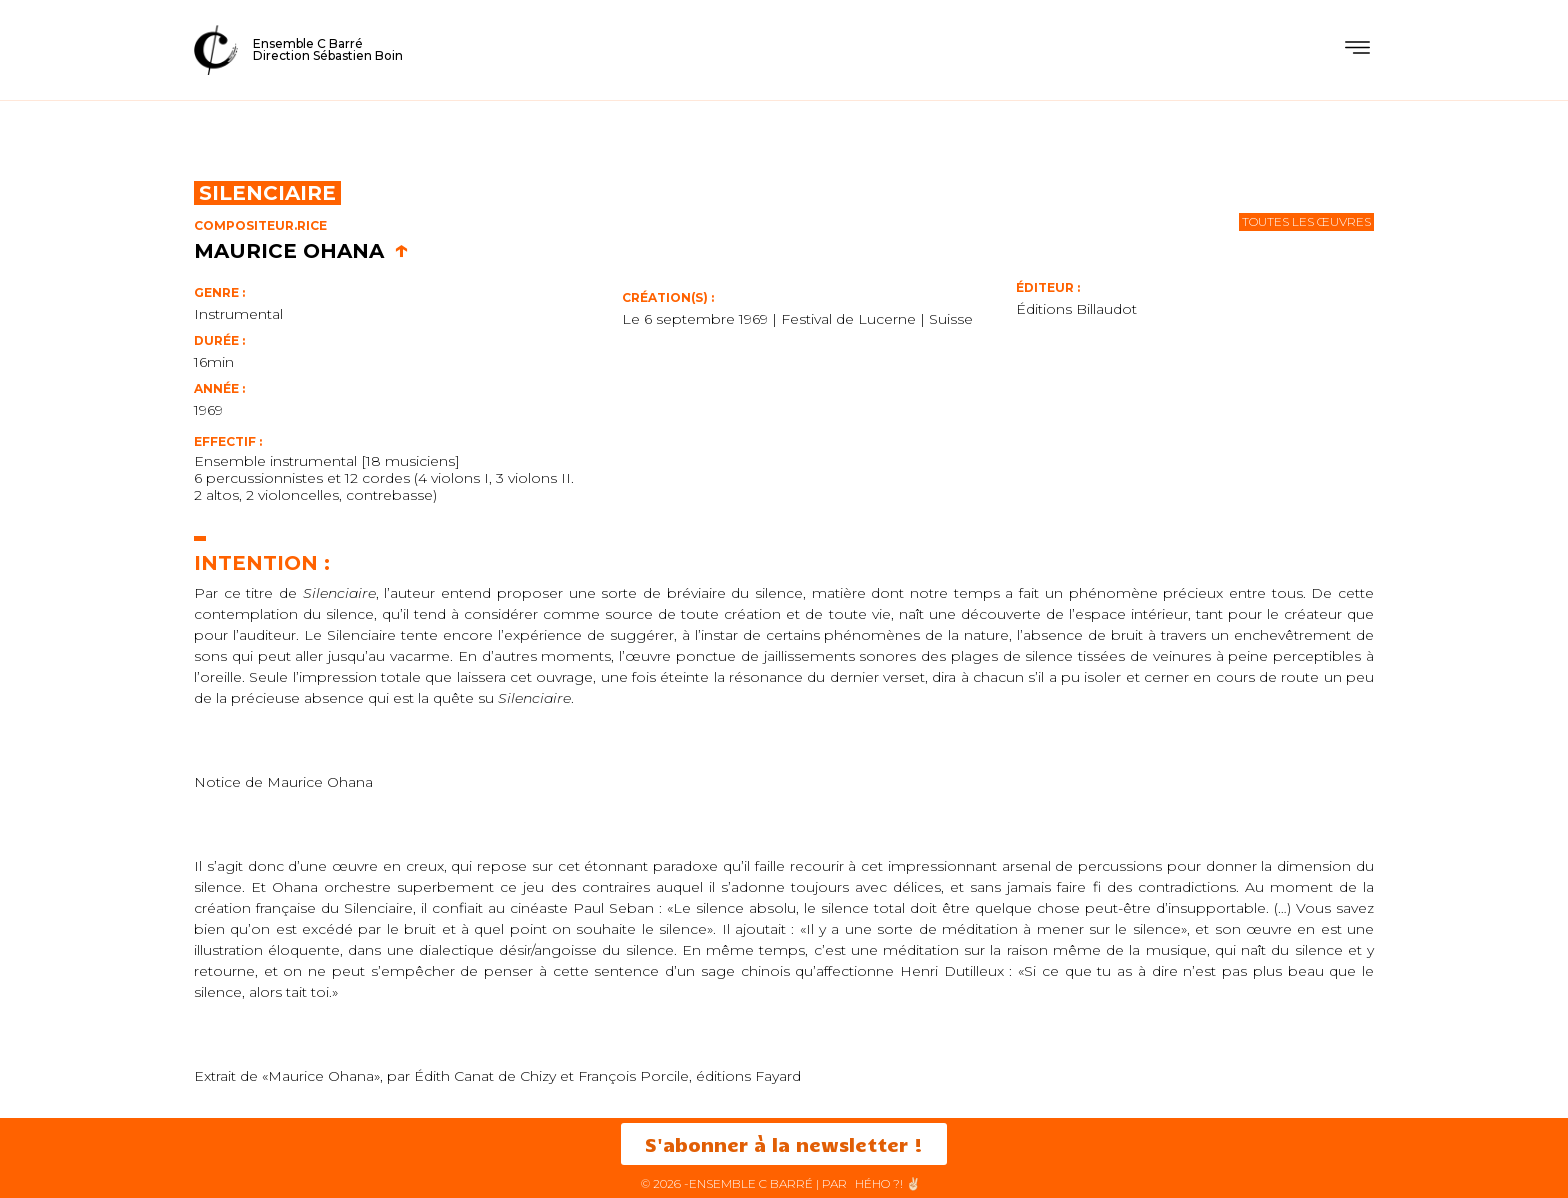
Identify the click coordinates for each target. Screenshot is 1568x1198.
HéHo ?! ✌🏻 (888, 1183)
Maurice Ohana (301, 251)
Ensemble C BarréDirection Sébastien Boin (328, 49)
